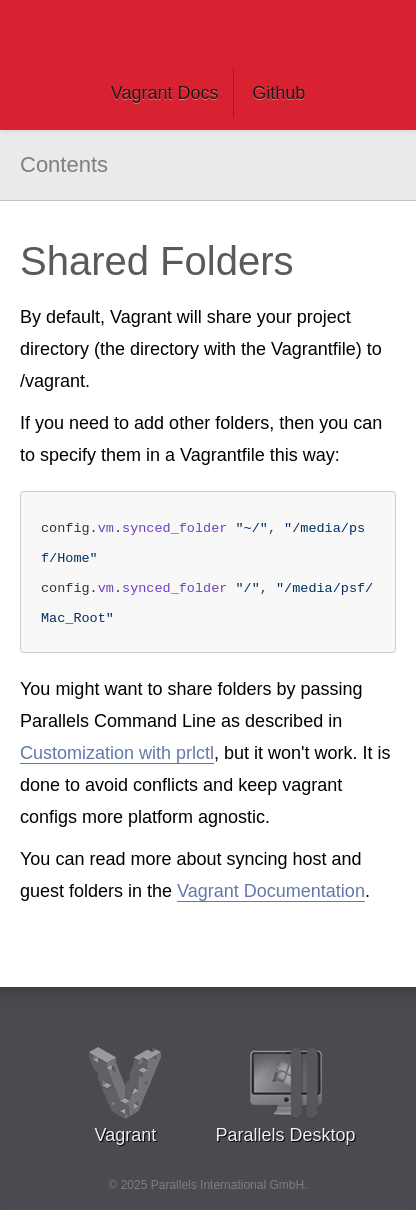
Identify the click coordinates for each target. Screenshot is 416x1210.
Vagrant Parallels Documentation (208, 35)
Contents (64, 164)
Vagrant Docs (165, 93)
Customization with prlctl (117, 753)
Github (278, 93)
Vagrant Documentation (271, 891)
